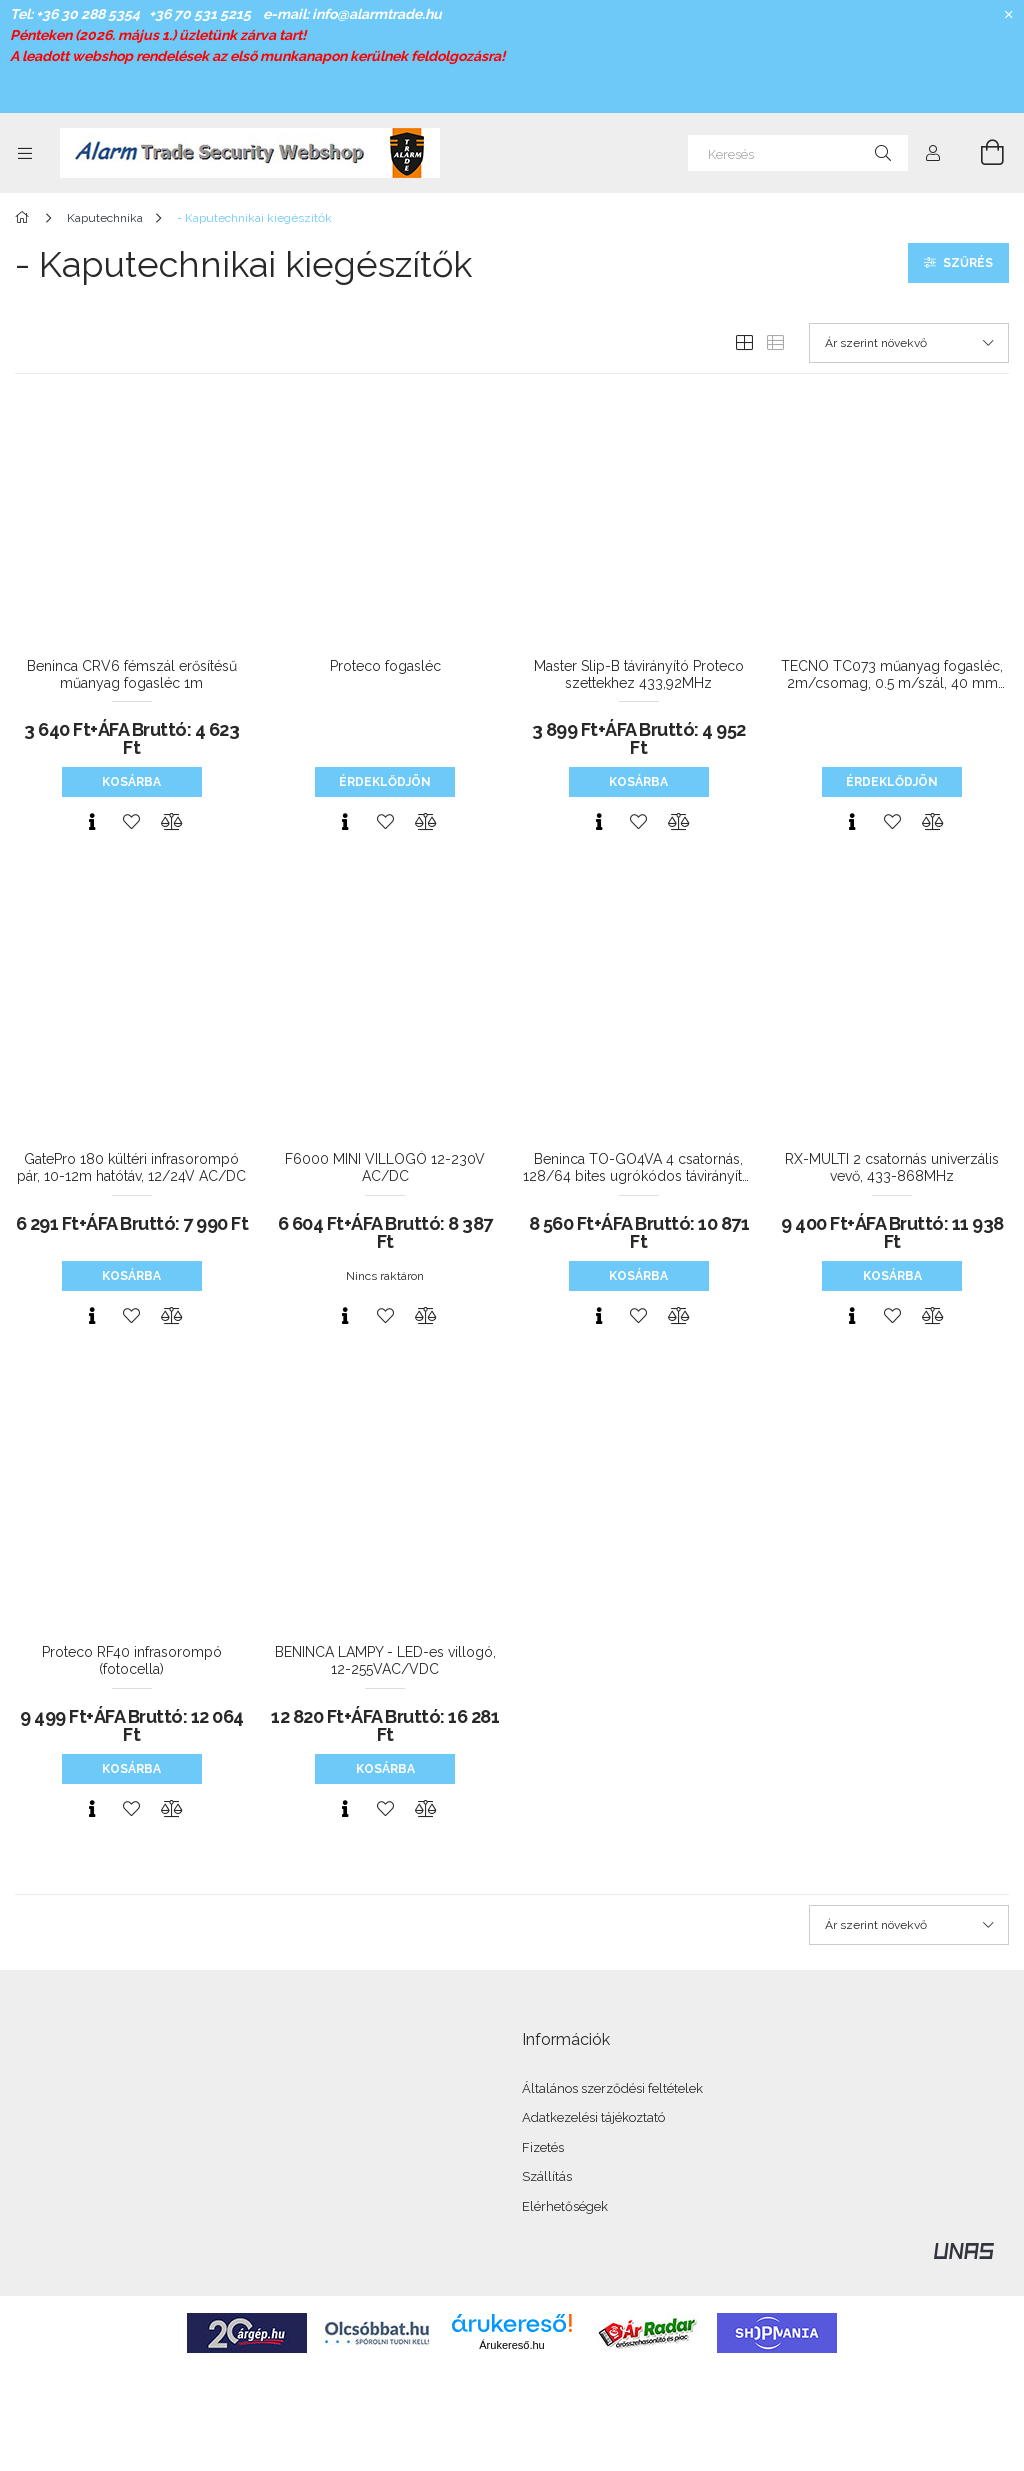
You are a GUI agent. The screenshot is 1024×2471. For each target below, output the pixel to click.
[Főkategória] (25, 218)
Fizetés (543, 2147)
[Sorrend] (909, 343)
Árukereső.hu (511, 2345)
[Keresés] (798, 153)
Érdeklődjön (385, 782)
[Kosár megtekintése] (981, 153)
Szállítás (547, 2176)
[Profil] (933, 153)
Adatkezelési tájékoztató (593, 2117)
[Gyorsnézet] (92, 822)
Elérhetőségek (565, 2206)
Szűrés (968, 263)
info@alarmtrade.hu (377, 14)
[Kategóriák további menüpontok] (25, 153)
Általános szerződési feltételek (612, 2088)
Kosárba (131, 782)
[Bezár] (1009, 15)
